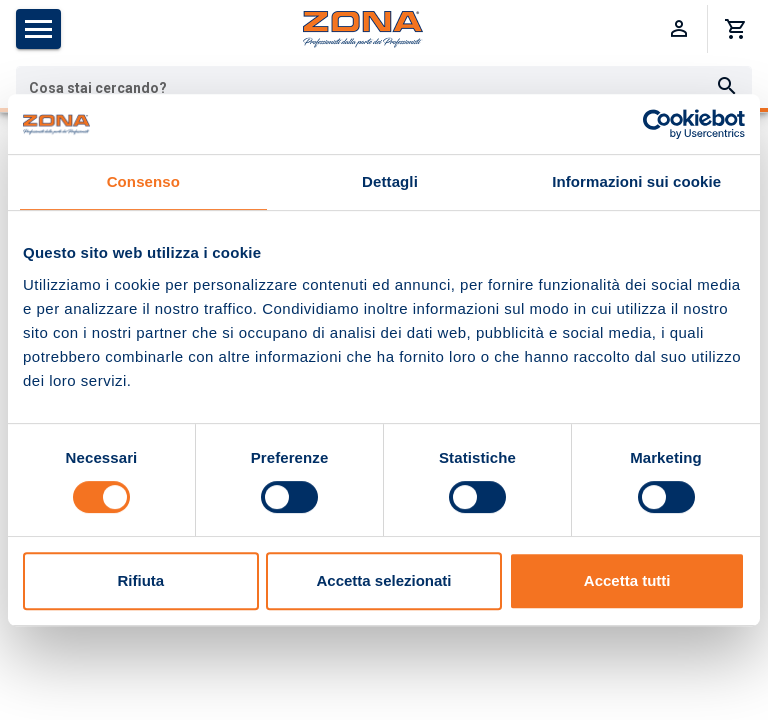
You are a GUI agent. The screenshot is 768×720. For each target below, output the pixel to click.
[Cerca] (727, 87)
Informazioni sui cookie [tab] (636, 181)
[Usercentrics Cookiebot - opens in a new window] (657, 124)
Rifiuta (140, 580)
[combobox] (384, 87)
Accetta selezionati (383, 580)
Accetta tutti (627, 580)
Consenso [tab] (143, 181)
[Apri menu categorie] (38, 29)
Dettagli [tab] (390, 181)
